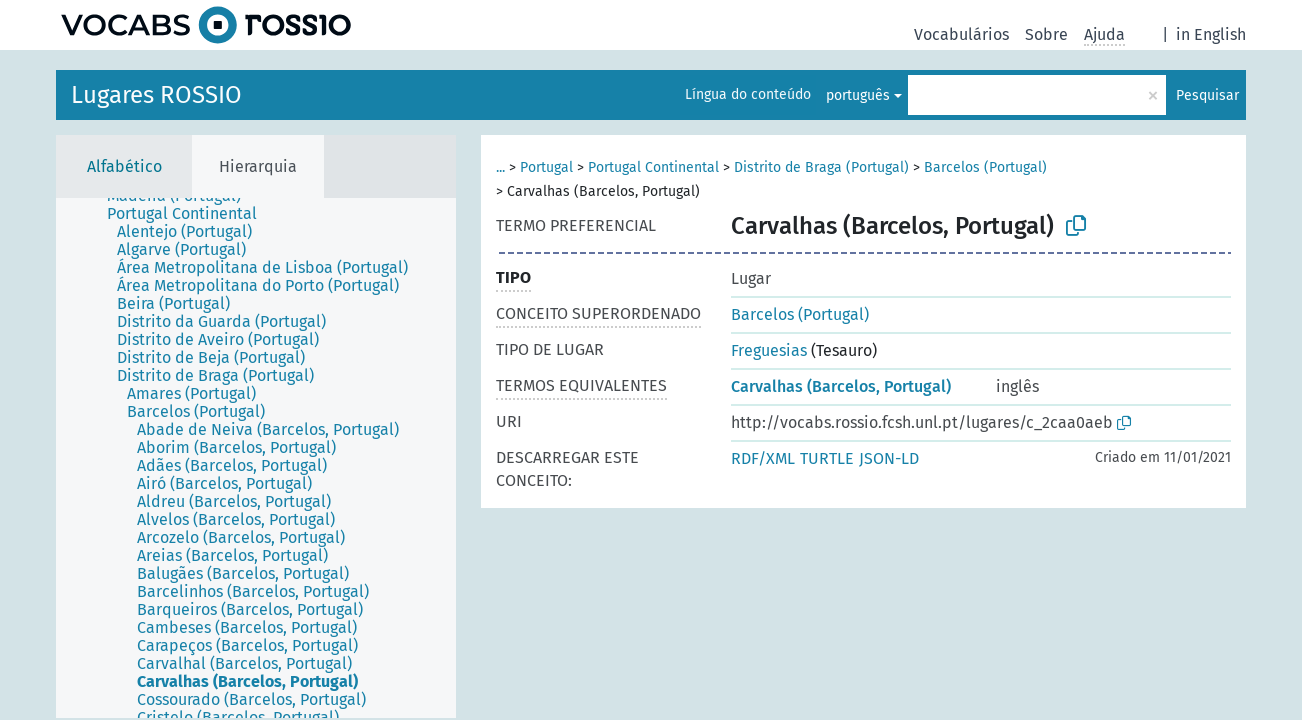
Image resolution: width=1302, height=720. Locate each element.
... (500, 167)
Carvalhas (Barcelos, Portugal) (841, 386)
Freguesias (769, 350)
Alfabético (124, 166)
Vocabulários (961, 34)
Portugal (546, 167)
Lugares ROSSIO (156, 95)
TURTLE (827, 458)
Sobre (1046, 34)
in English (1211, 34)
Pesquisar (1207, 95)
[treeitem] (190, 214)
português (858, 95)
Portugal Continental (653, 167)
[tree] (256, 458)
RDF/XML (763, 458)
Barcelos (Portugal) (985, 167)
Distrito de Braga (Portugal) (821, 167)
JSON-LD (889, 458)
